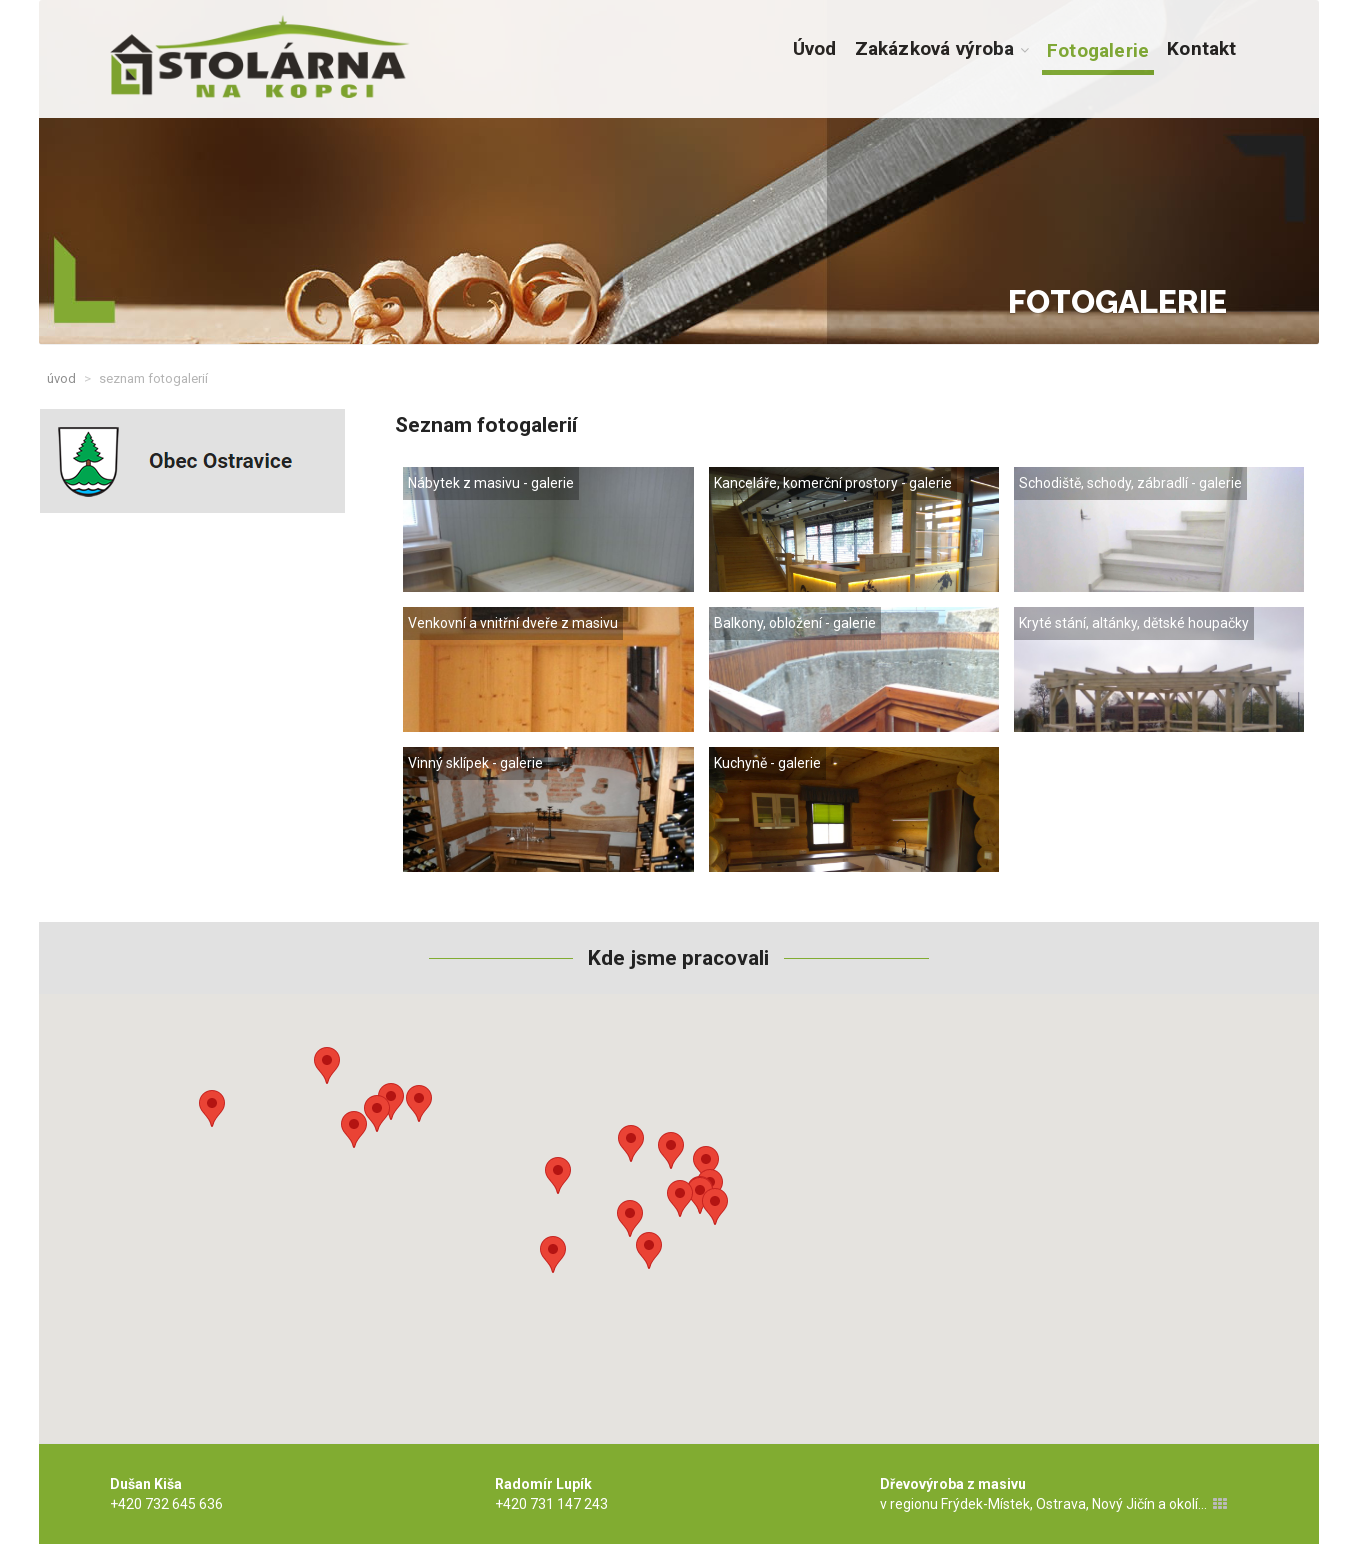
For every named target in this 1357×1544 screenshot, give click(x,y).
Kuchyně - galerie (767, 763)
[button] (212, 1108)
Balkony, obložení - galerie (795, 623)
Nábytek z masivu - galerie (491, 483)
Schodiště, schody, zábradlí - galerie (1130, 483)
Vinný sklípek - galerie (475, 763)
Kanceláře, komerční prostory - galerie (833, 483)
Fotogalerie (1098, 50)
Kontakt (1201, 48)
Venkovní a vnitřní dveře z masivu (513, 623)
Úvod (815, 48)
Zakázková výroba (942, 48)
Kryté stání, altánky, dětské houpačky (1134, 623)
